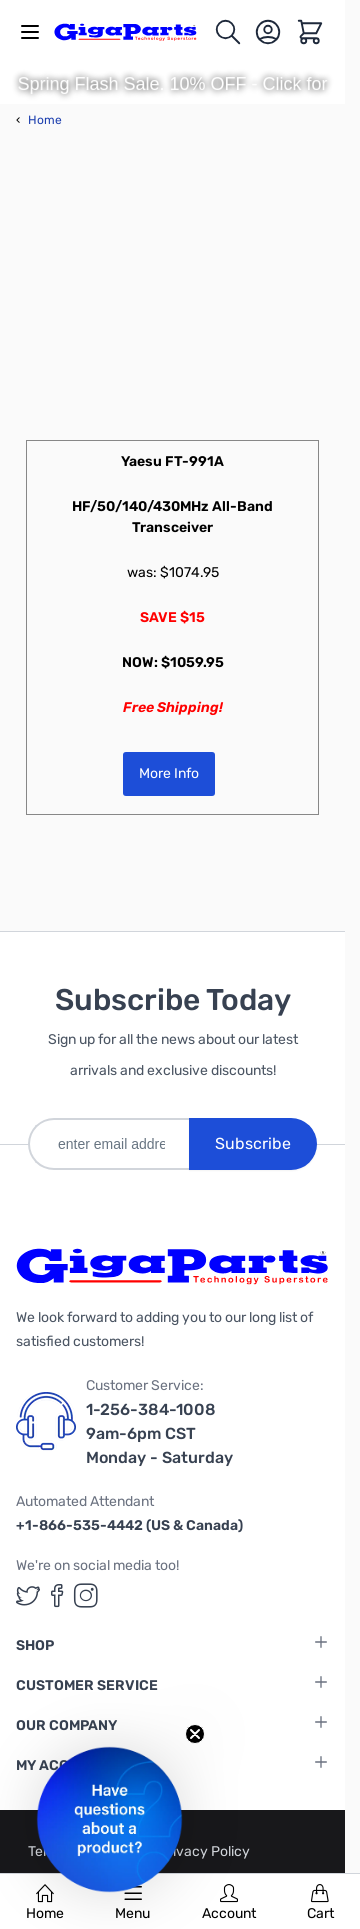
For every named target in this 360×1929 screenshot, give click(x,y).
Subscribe (253, 1143)
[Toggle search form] (228, 32)
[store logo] (133, 31)
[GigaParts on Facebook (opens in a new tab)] (57, 1595)
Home (45, 1903)
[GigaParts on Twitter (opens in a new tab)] (28, 1595)
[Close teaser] (195, 1734)
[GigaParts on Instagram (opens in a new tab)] (86, 1595)
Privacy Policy (204, 1851)
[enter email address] (108, 1144)
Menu (132, 1903)
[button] (109, 1819)
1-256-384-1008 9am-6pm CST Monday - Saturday (159, 1433)
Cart (320, 1903)
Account (229, 1903)
